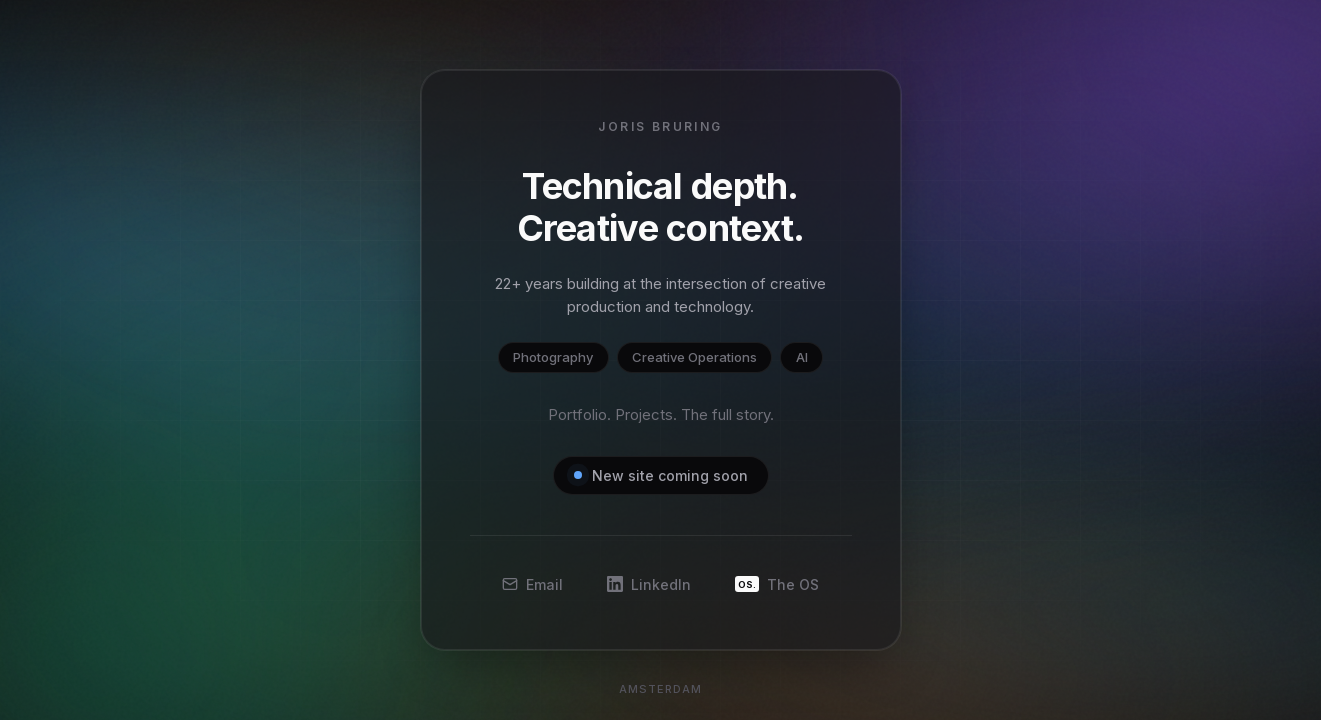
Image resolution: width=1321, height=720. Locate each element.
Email (532, 584)
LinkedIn (649, 584)
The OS (777, 584)
